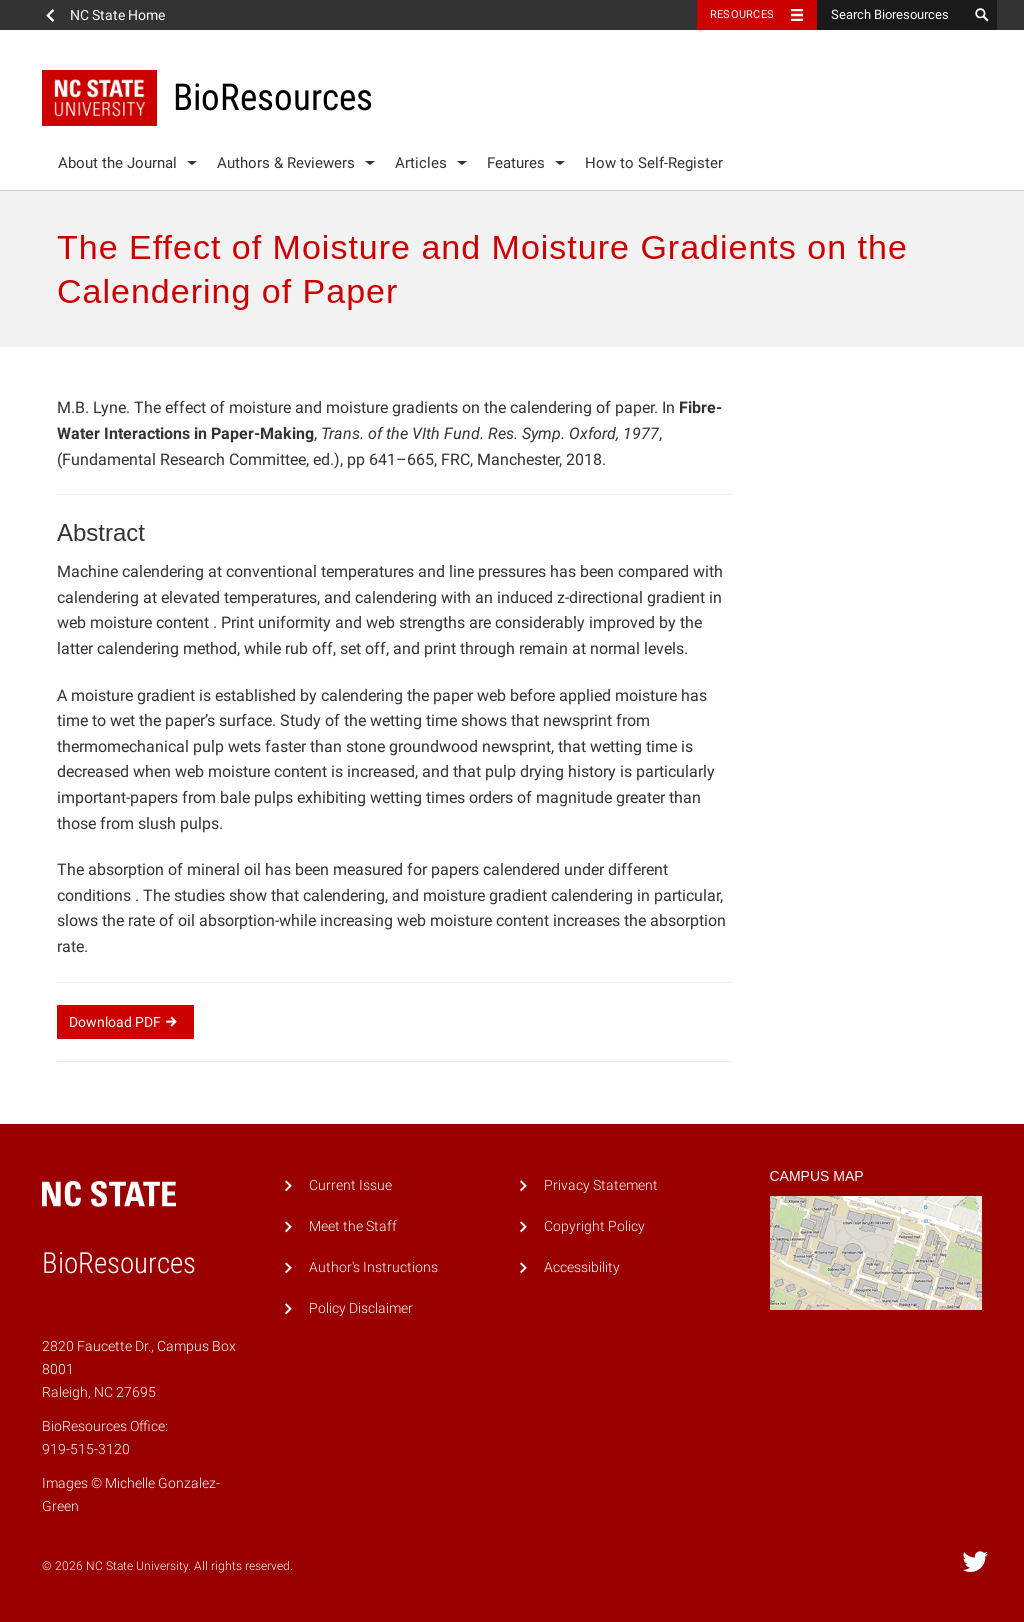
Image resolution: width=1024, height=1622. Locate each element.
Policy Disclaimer (361, 1308)
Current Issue (350, 1185)
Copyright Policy (594, 1226)
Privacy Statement (601, 1185)
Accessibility (582, 1267)
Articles (421, 163)
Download (125, 1022)
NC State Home (117, 15)
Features (516, 163)
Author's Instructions (373, 1267)
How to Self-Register (654, 163)
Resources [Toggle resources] (742, 14)
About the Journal (117, 163)
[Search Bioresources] (892, 15)
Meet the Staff (353, 1226)
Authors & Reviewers (286, 163)
